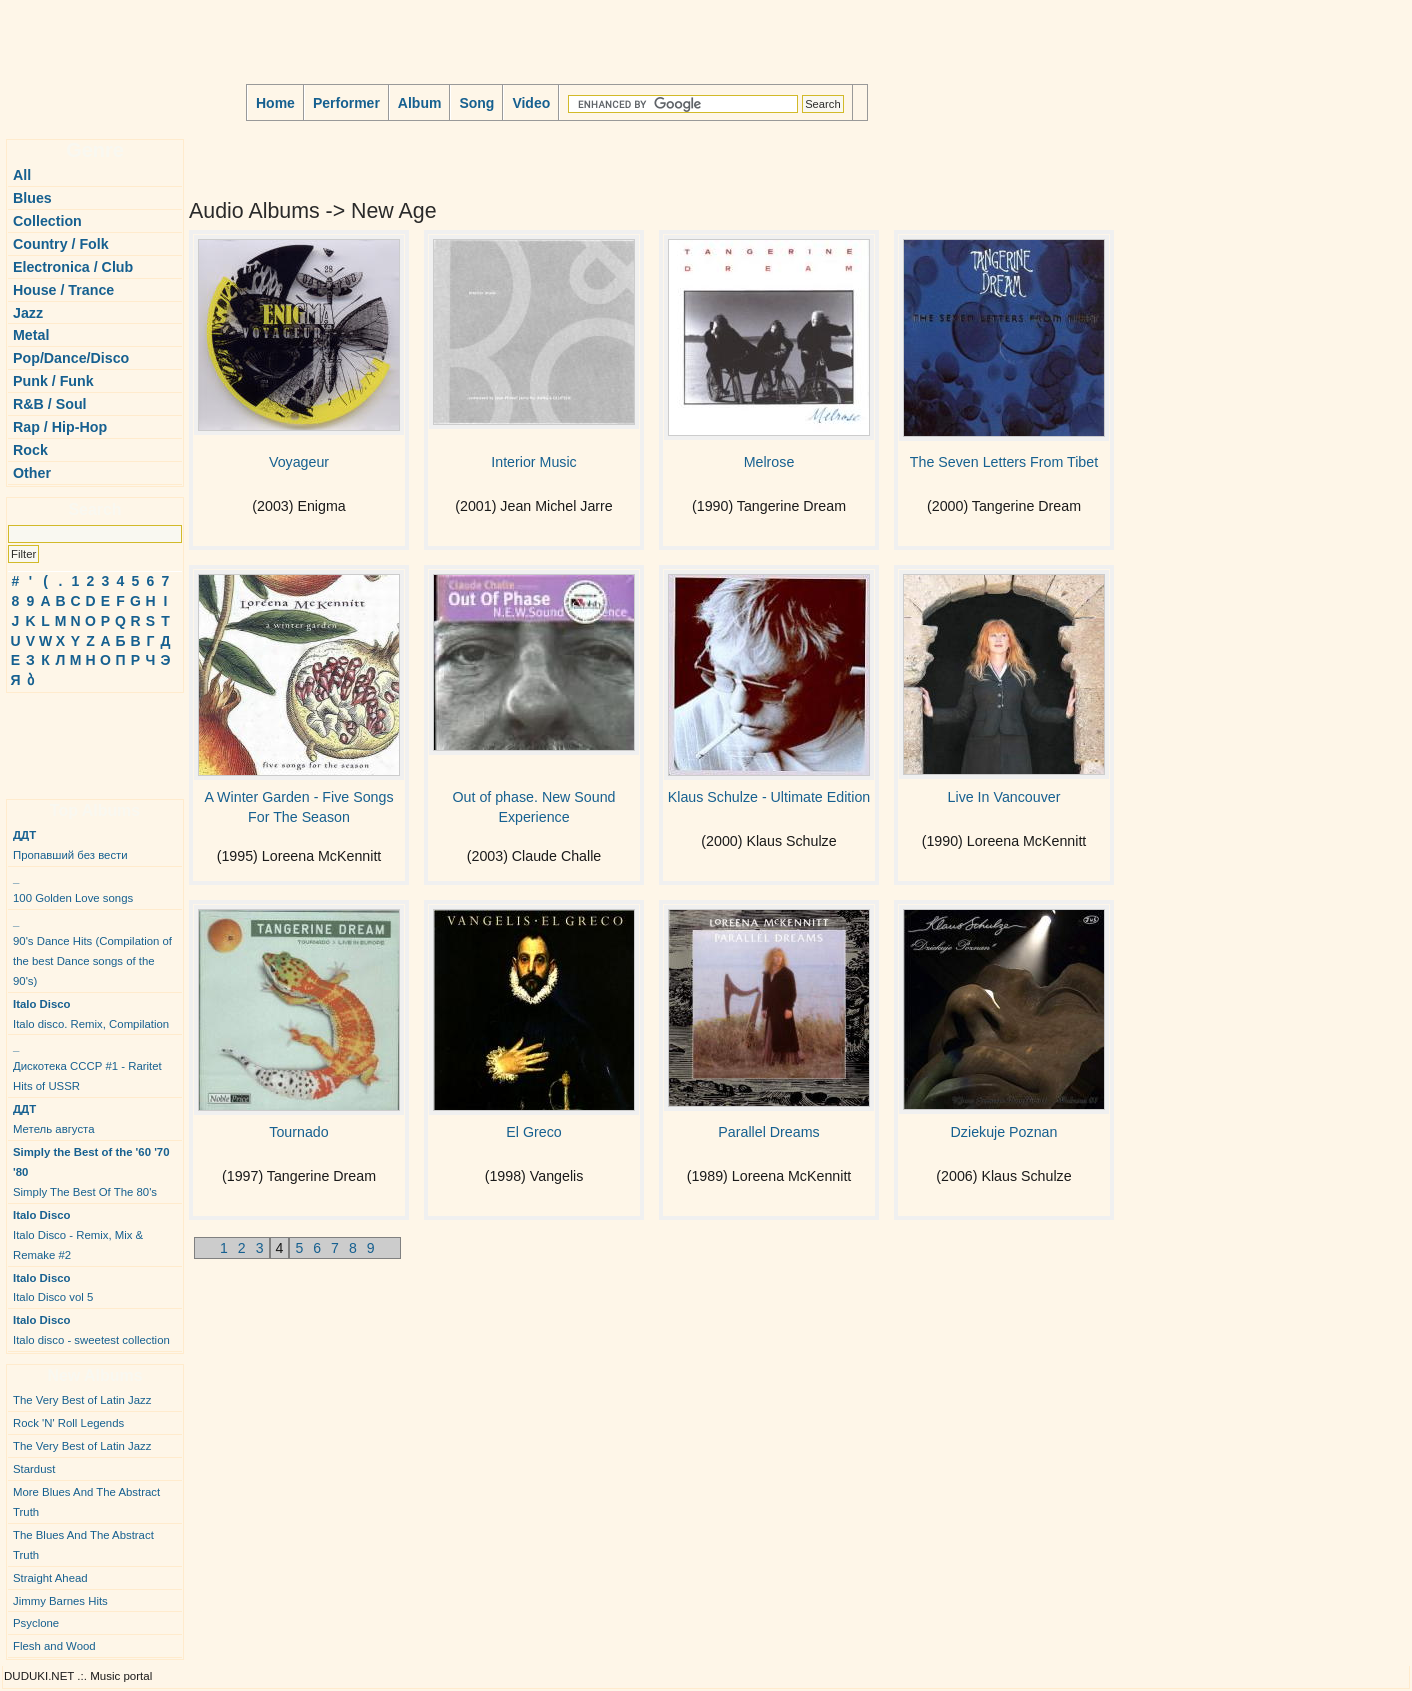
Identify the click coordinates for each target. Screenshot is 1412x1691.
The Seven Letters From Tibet (1004, 462)
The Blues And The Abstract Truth (83, 1545)
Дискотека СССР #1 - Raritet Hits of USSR (87, 1066)
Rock (30, 450)
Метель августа (53, 1119)
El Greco (533, 1132)
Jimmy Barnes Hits (60, 1601)
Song (476, 103)
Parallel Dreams (768, 1132)
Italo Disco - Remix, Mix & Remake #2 (78, 1235)
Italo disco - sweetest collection (91, 1330)
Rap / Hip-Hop (60, 427)
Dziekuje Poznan (1004, 1132)
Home (275, 103)
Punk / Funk (53, 381)
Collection (47, 221)
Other (32, 473)
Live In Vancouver (1004, 797)
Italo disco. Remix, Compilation (91, 1014)
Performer (346, 103)
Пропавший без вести (70, 845)
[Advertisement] (66, 738)
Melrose (769, 462)
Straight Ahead (50, 1578)
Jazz (28, 313)
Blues (32, 198)
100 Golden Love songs (73, 888)
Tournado (298, 1132)
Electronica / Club (73, 267)
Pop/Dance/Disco (71, 358)
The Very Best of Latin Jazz (82, 1400)
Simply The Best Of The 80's (91, 1172)
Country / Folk (61, 244)
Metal (31, 335)
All (22, 175)
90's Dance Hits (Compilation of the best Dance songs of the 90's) (92, 951)
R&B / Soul (50, 404)
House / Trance (63, 290)
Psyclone (36, 1623)
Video (531, 103)
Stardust (34, 1469)
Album (420, 103)
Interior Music (533, 462)
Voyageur (299, 462)
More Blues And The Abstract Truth (86, 1502)
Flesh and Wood (54, 1646)
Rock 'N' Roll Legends (68, 1423)
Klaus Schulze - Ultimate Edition (769, 797)
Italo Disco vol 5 (53, 1288)
